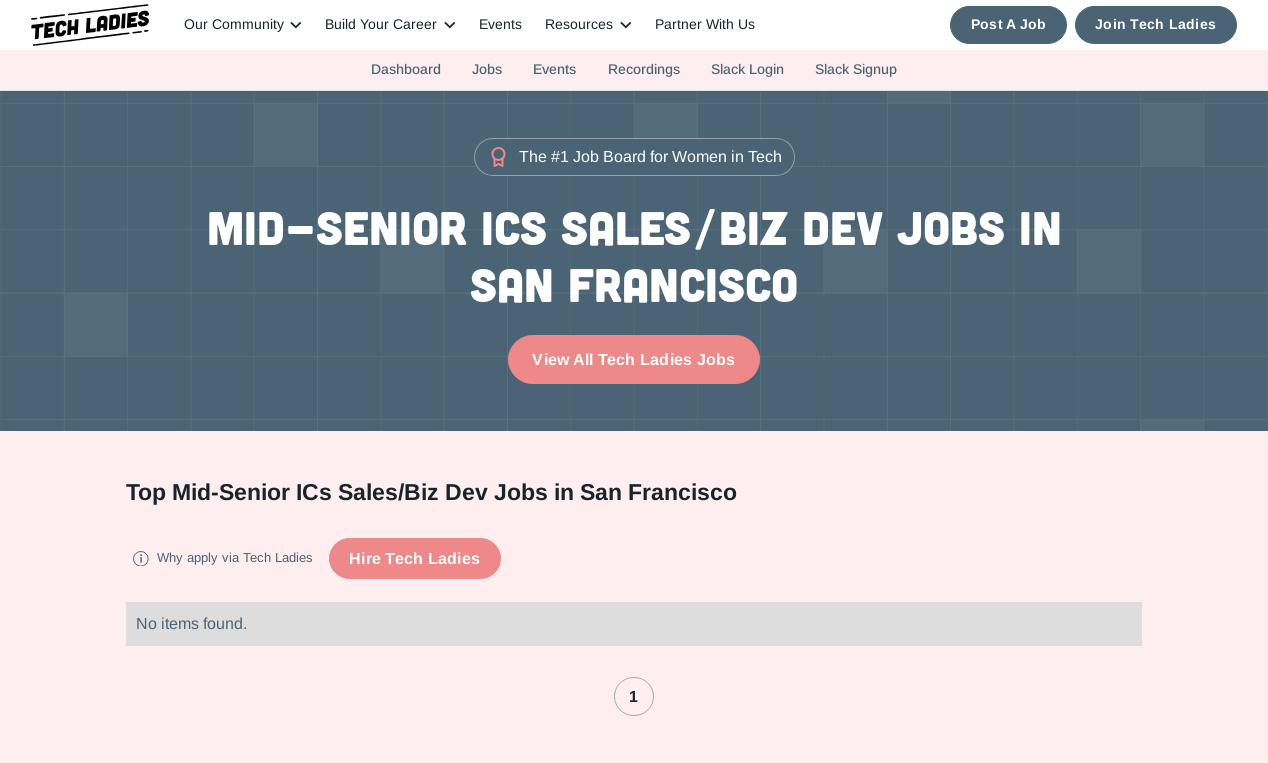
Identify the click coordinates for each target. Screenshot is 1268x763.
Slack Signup (856, 69)
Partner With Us (705, 24)
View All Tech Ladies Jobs (633, 359)
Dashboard (406, 69)
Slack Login (747, 69)
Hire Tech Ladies (414, 558)
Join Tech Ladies (1155, 24)
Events (500, 24)
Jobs (487, 69)
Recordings (644, 69)
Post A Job (1009, 24)
